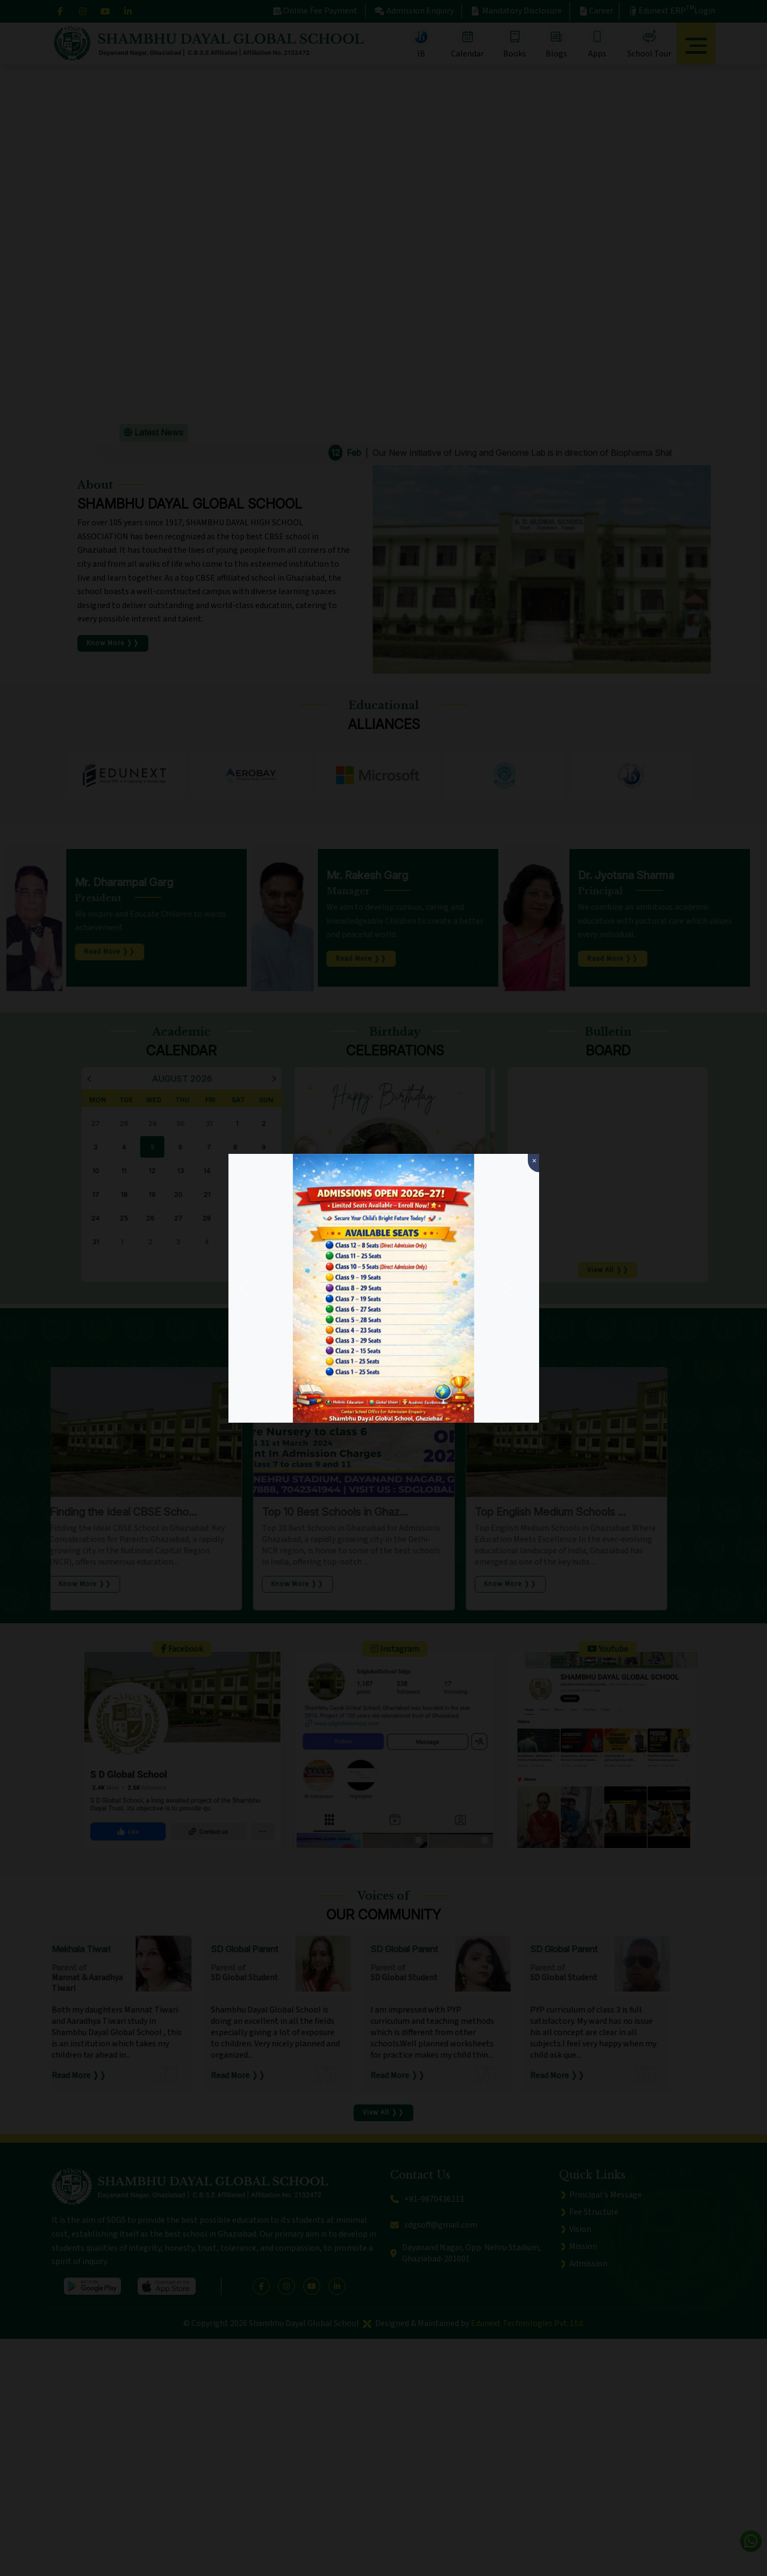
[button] (243, 1288)
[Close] (533, 1163)
